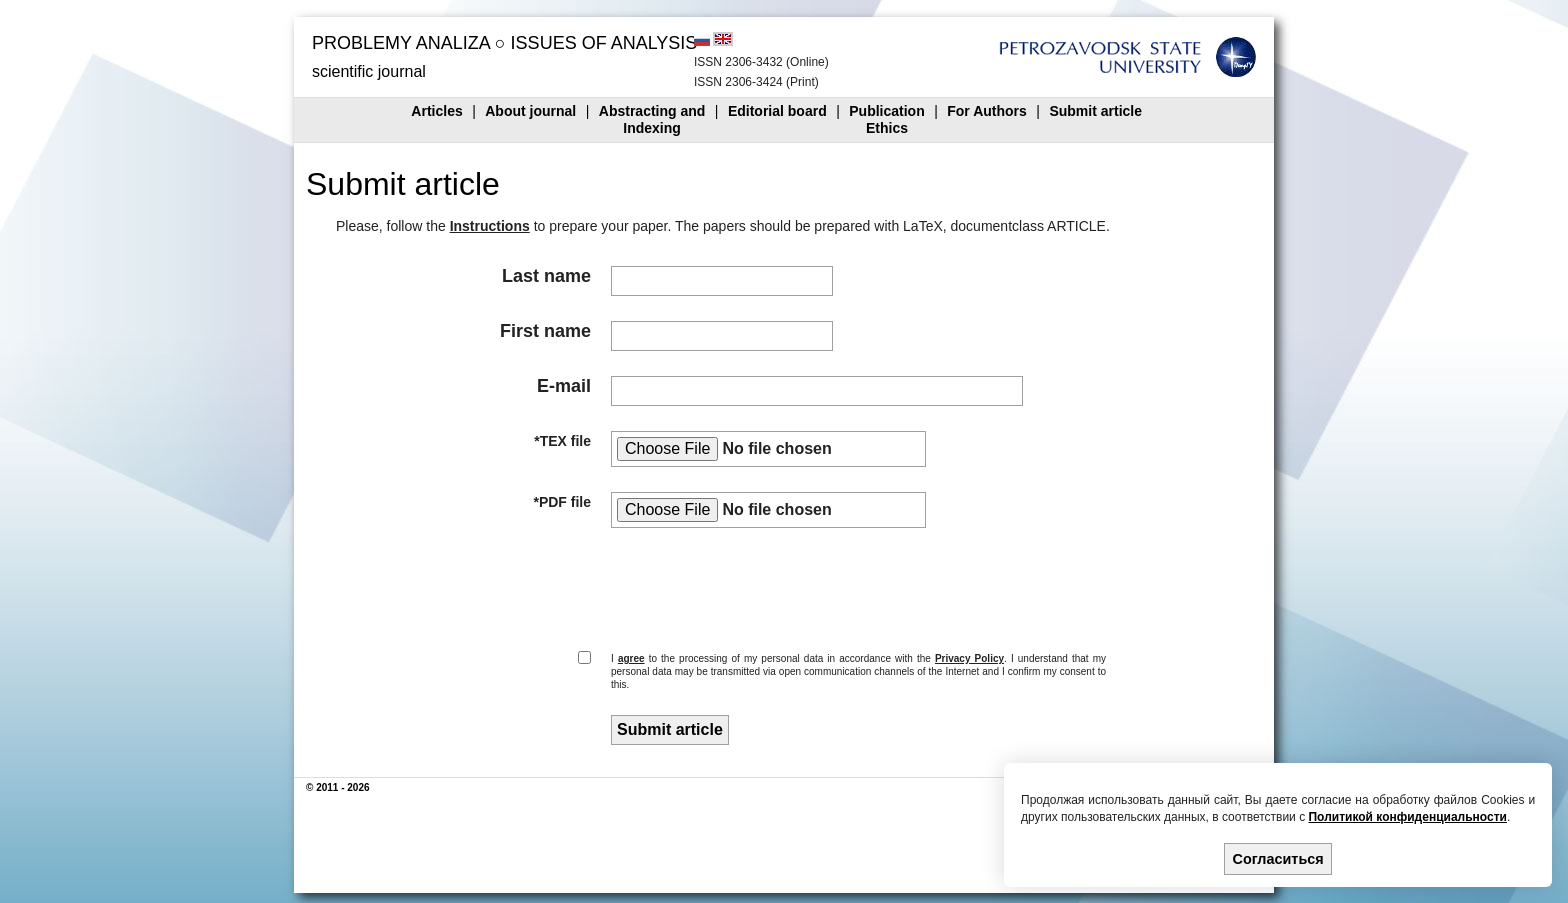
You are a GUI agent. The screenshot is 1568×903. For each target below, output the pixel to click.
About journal (530, 111)
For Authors (987, 111)
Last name (546, 276)
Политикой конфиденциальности (1407, 817)
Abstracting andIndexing (652, 119)
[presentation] (758, 587)
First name (545, 331)
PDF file (565, 502)
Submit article (1095, 111)
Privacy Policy (969, 658)
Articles (436, 111)
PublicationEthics (886, 119)
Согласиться (1278, 859)
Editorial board (777, 111)
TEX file (565, 441)
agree (631, 658)
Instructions (490, 226)
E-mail (564, 386)
